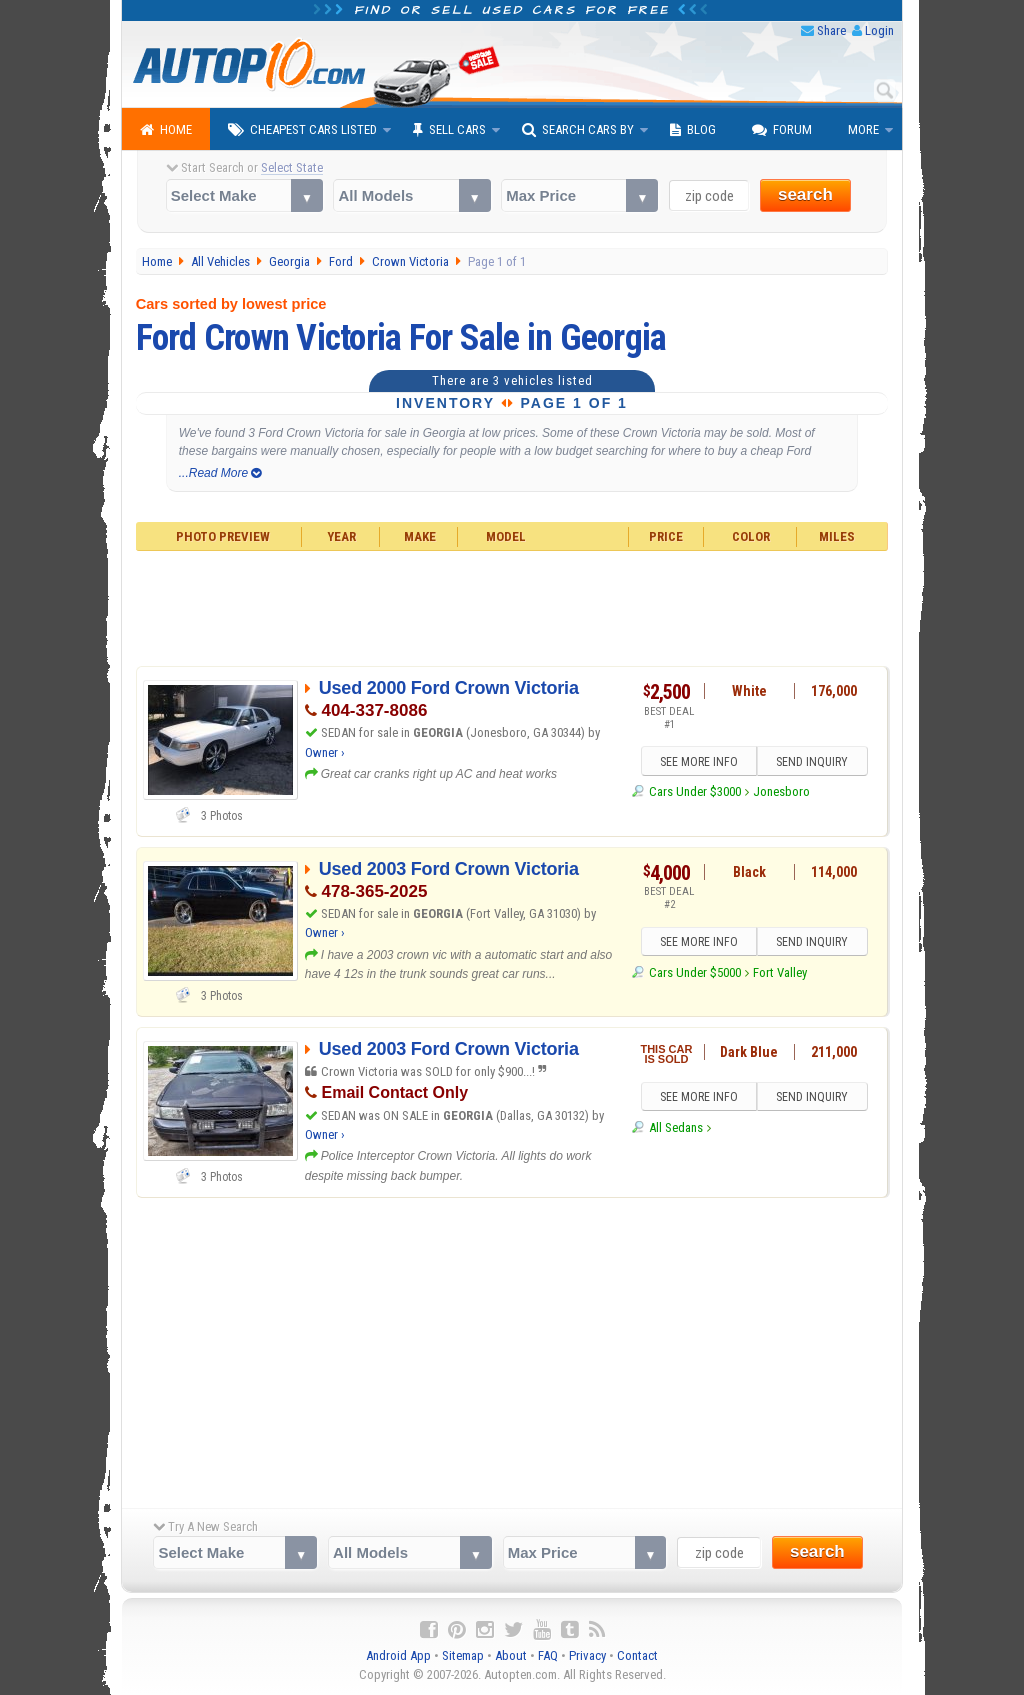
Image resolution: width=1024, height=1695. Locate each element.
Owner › (325, 752)
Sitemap (463, 1655)
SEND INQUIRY (812, 762)
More (863, 129)
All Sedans (676, 1127)
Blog (693, 130)
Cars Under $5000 (695, 972)
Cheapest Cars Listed (302, 130)
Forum (782, 130)
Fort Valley (780, 972)
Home (166, 130)
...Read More (220, 473)
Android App (398, 1655)
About (511, 1655)
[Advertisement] (512, 606)
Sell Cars (449, 130)
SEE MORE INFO (699, 762)
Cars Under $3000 (695, 791)
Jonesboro (781, 791)
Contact (637, 1655)
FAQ (548, 1655)
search (805, 194)
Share (831, 30)
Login (879, 30)
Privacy (587, 1655)
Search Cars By (578, 130)
